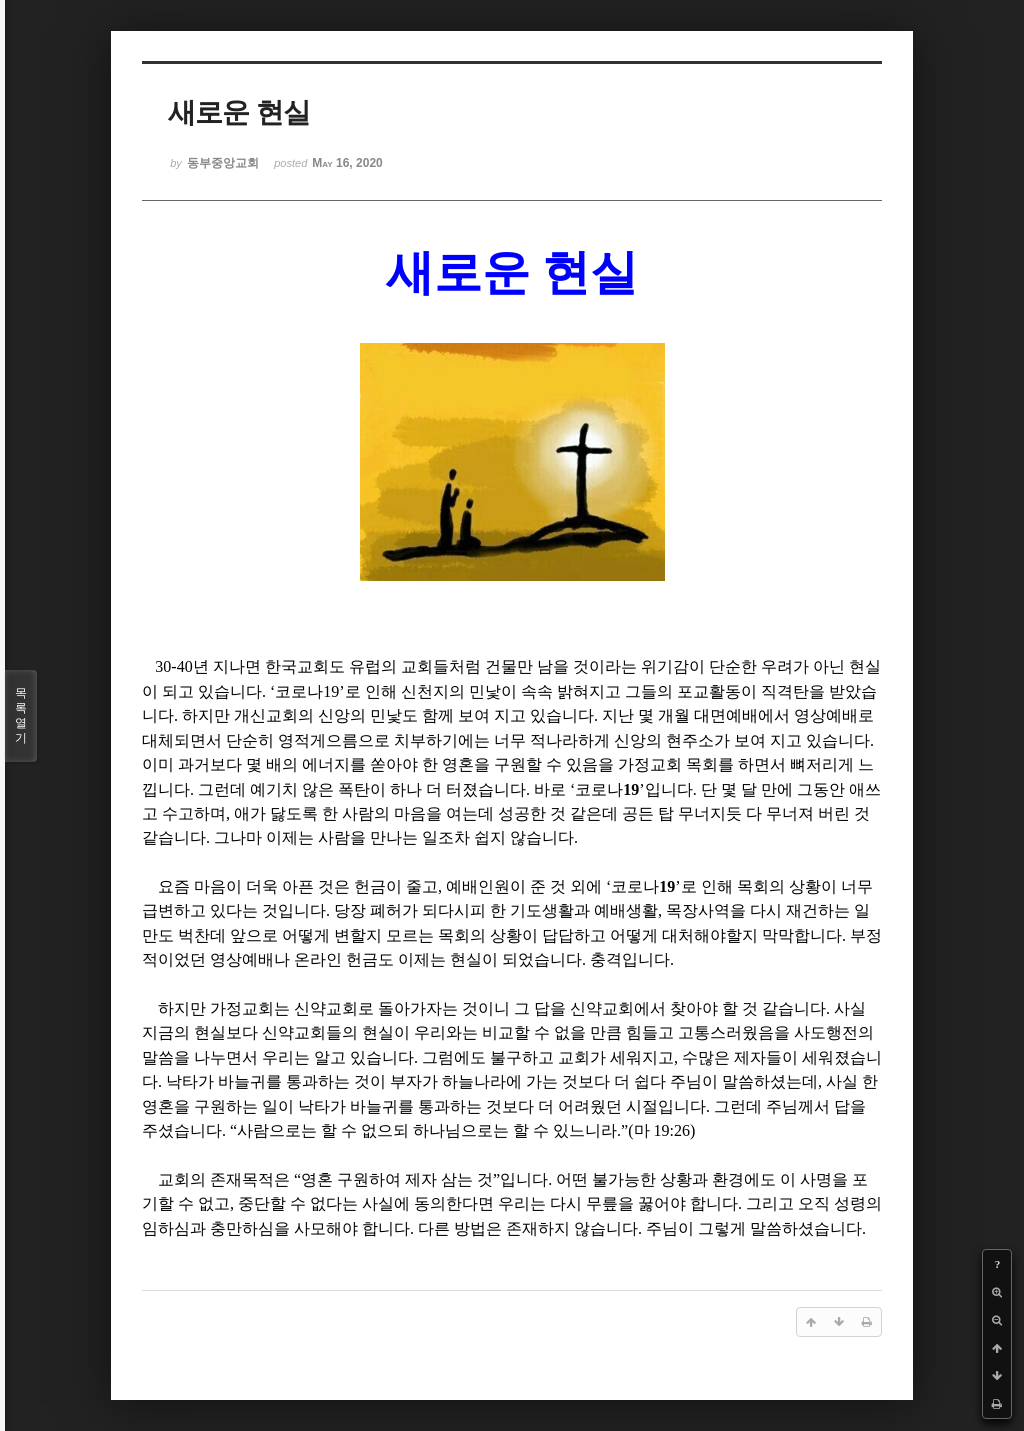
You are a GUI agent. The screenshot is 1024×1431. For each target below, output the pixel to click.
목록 (21, 716)
